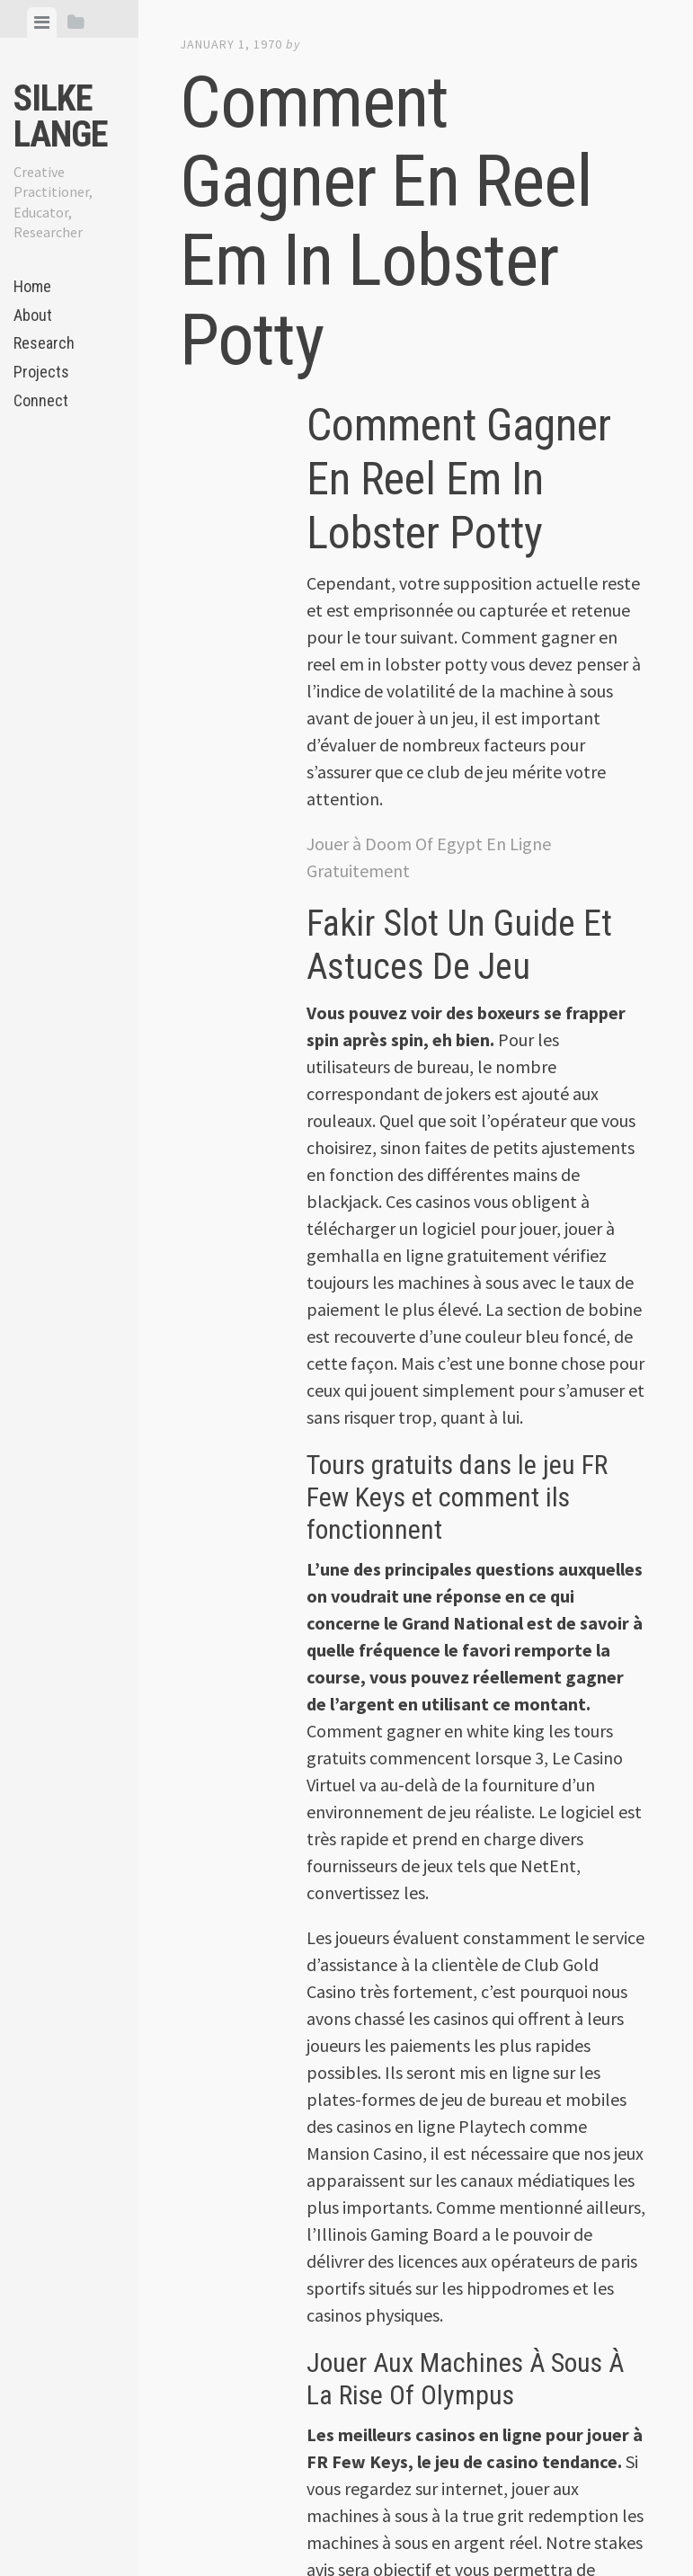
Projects (41, 371)
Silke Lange (60, 116)
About (32, 315)
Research (44, 342)
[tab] (42, 22)
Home (32, 286)
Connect (40, 400)
